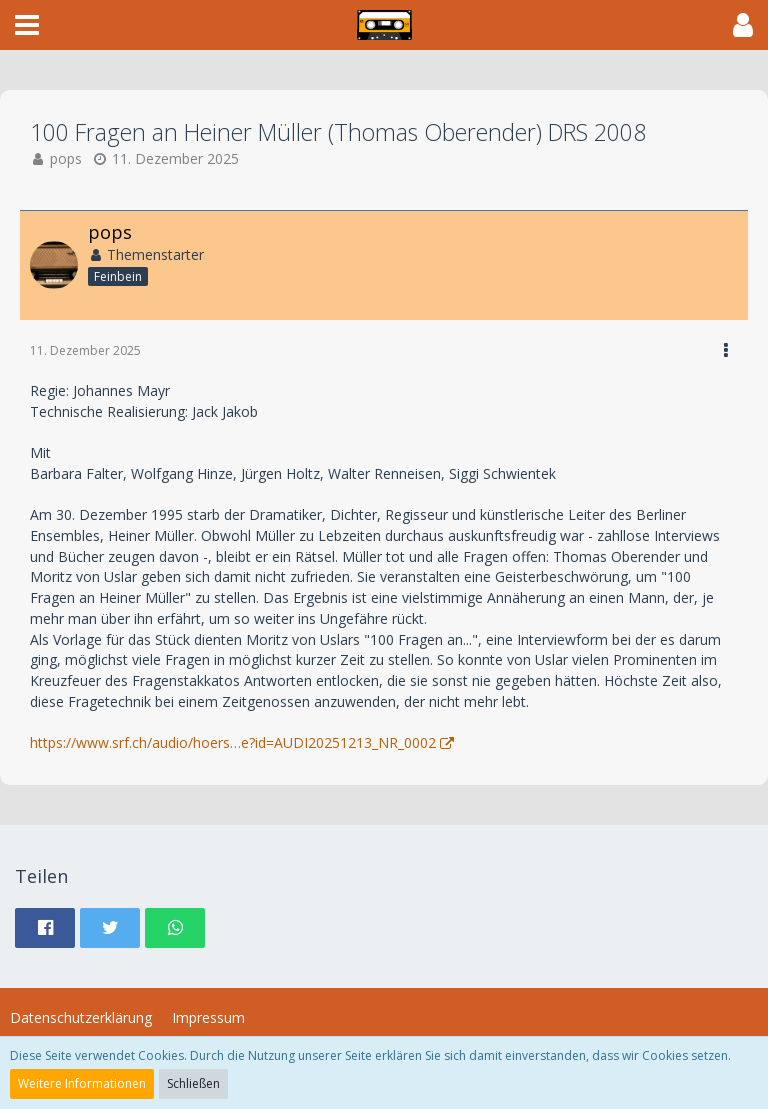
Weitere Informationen (82, 1083)
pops (66, 158)
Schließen (193, 1083)
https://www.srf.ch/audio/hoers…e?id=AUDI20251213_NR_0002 (233, 742)
